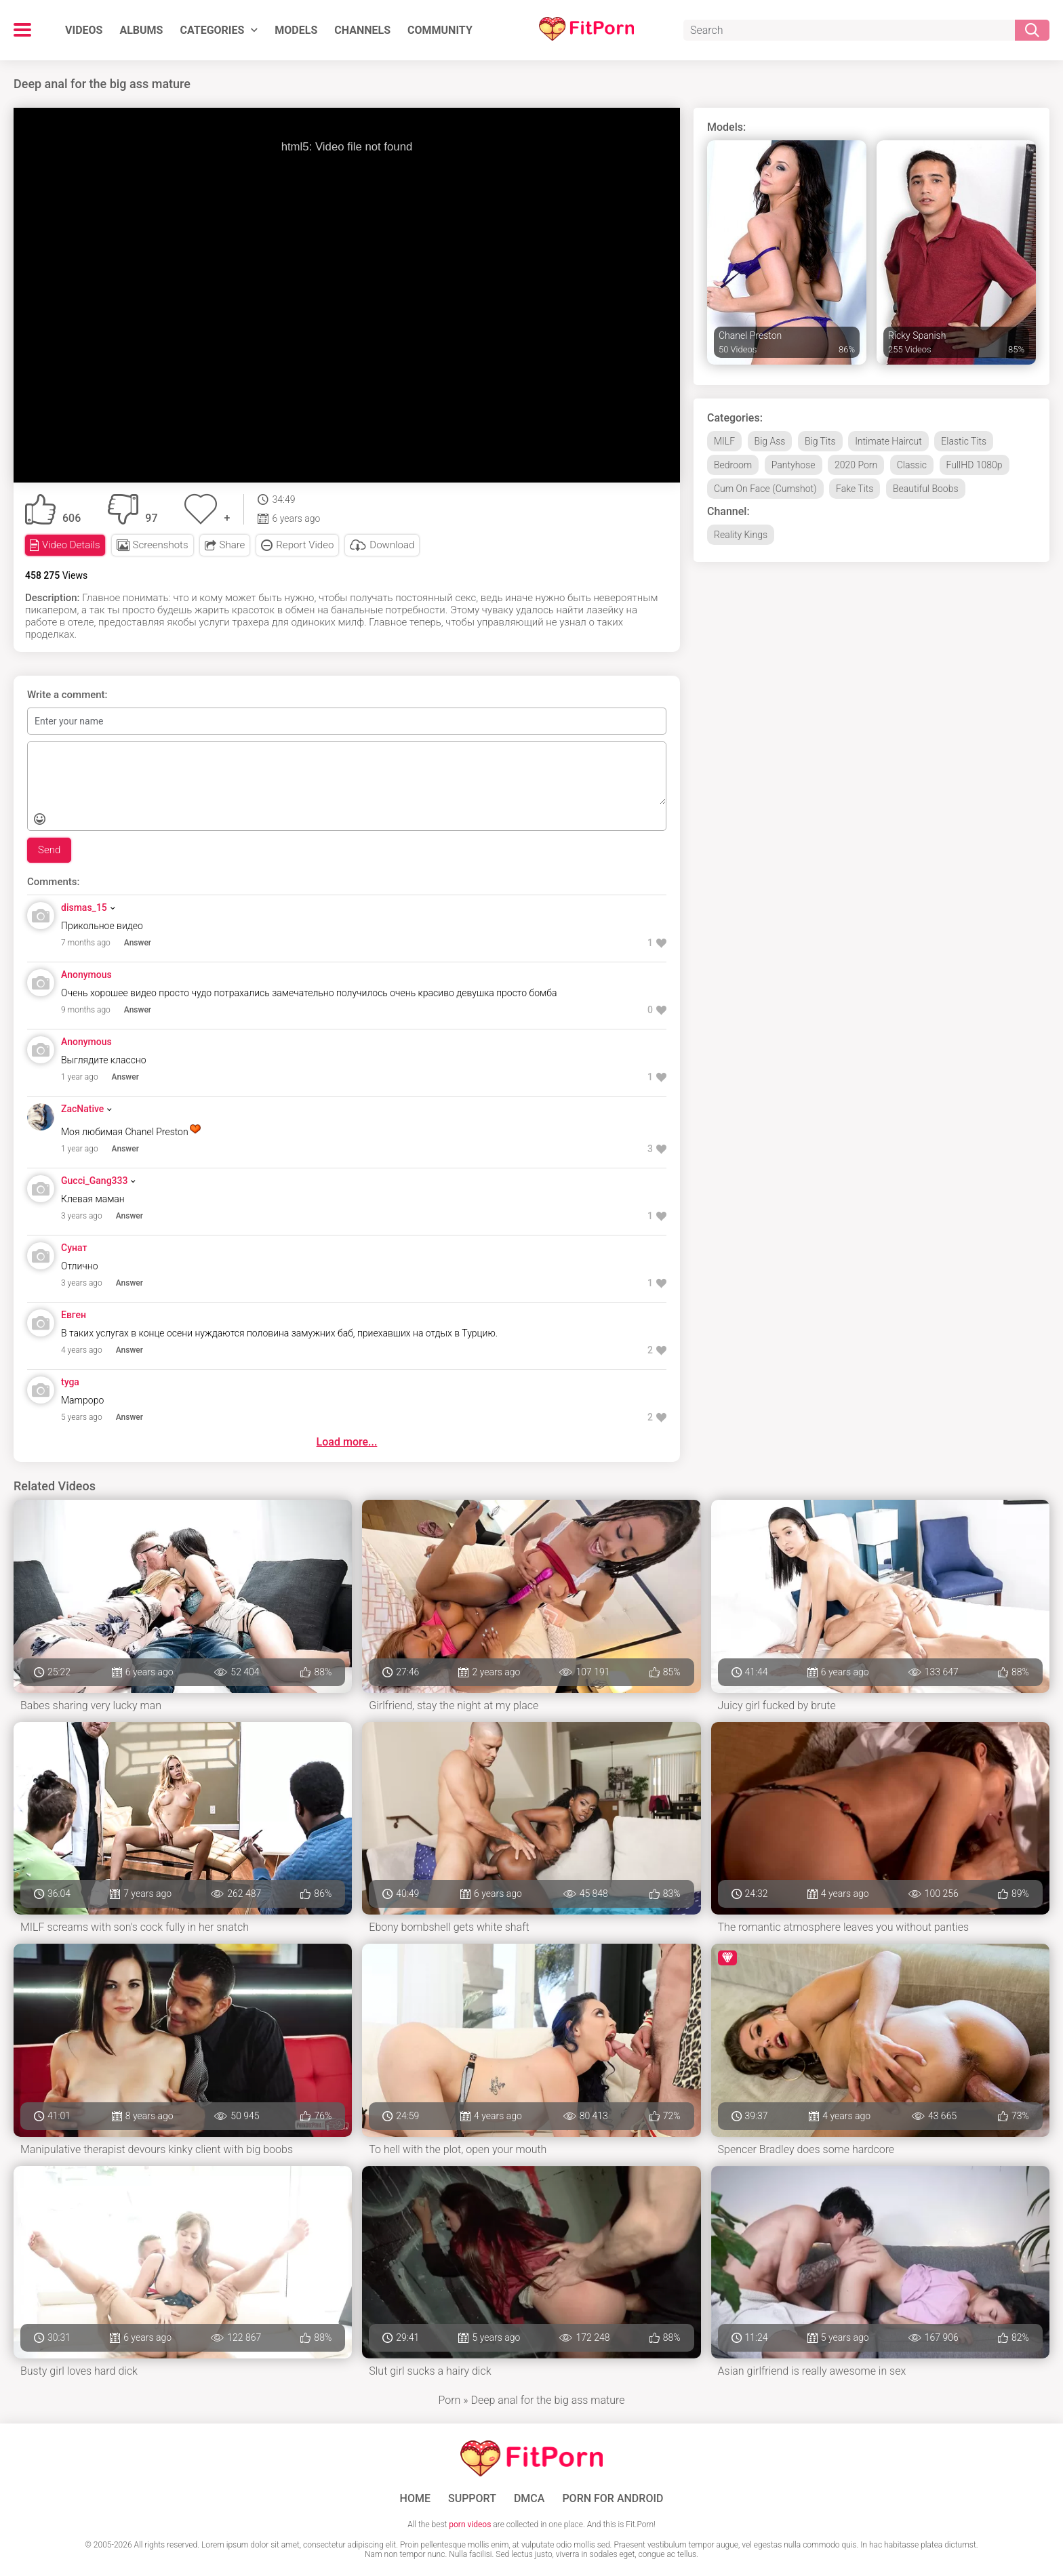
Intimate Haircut (888, 441)
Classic (912, 464)
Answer (137, 942)
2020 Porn (856, 464)
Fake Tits (854, 488)
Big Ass (770, 441)
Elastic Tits (963, 441)
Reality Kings (740, 534)
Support (472, 2499)
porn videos (470, 2524)
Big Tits (820, 441)
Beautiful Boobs (926, 488)
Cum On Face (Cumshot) (765, 488)
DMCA (529, 2499)
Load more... (347, 1441)
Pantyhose (793, 464)
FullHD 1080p (974, 464)
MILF (724, 441)
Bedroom (733, 464)
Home (415, 2499)
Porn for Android (612, 2499)
